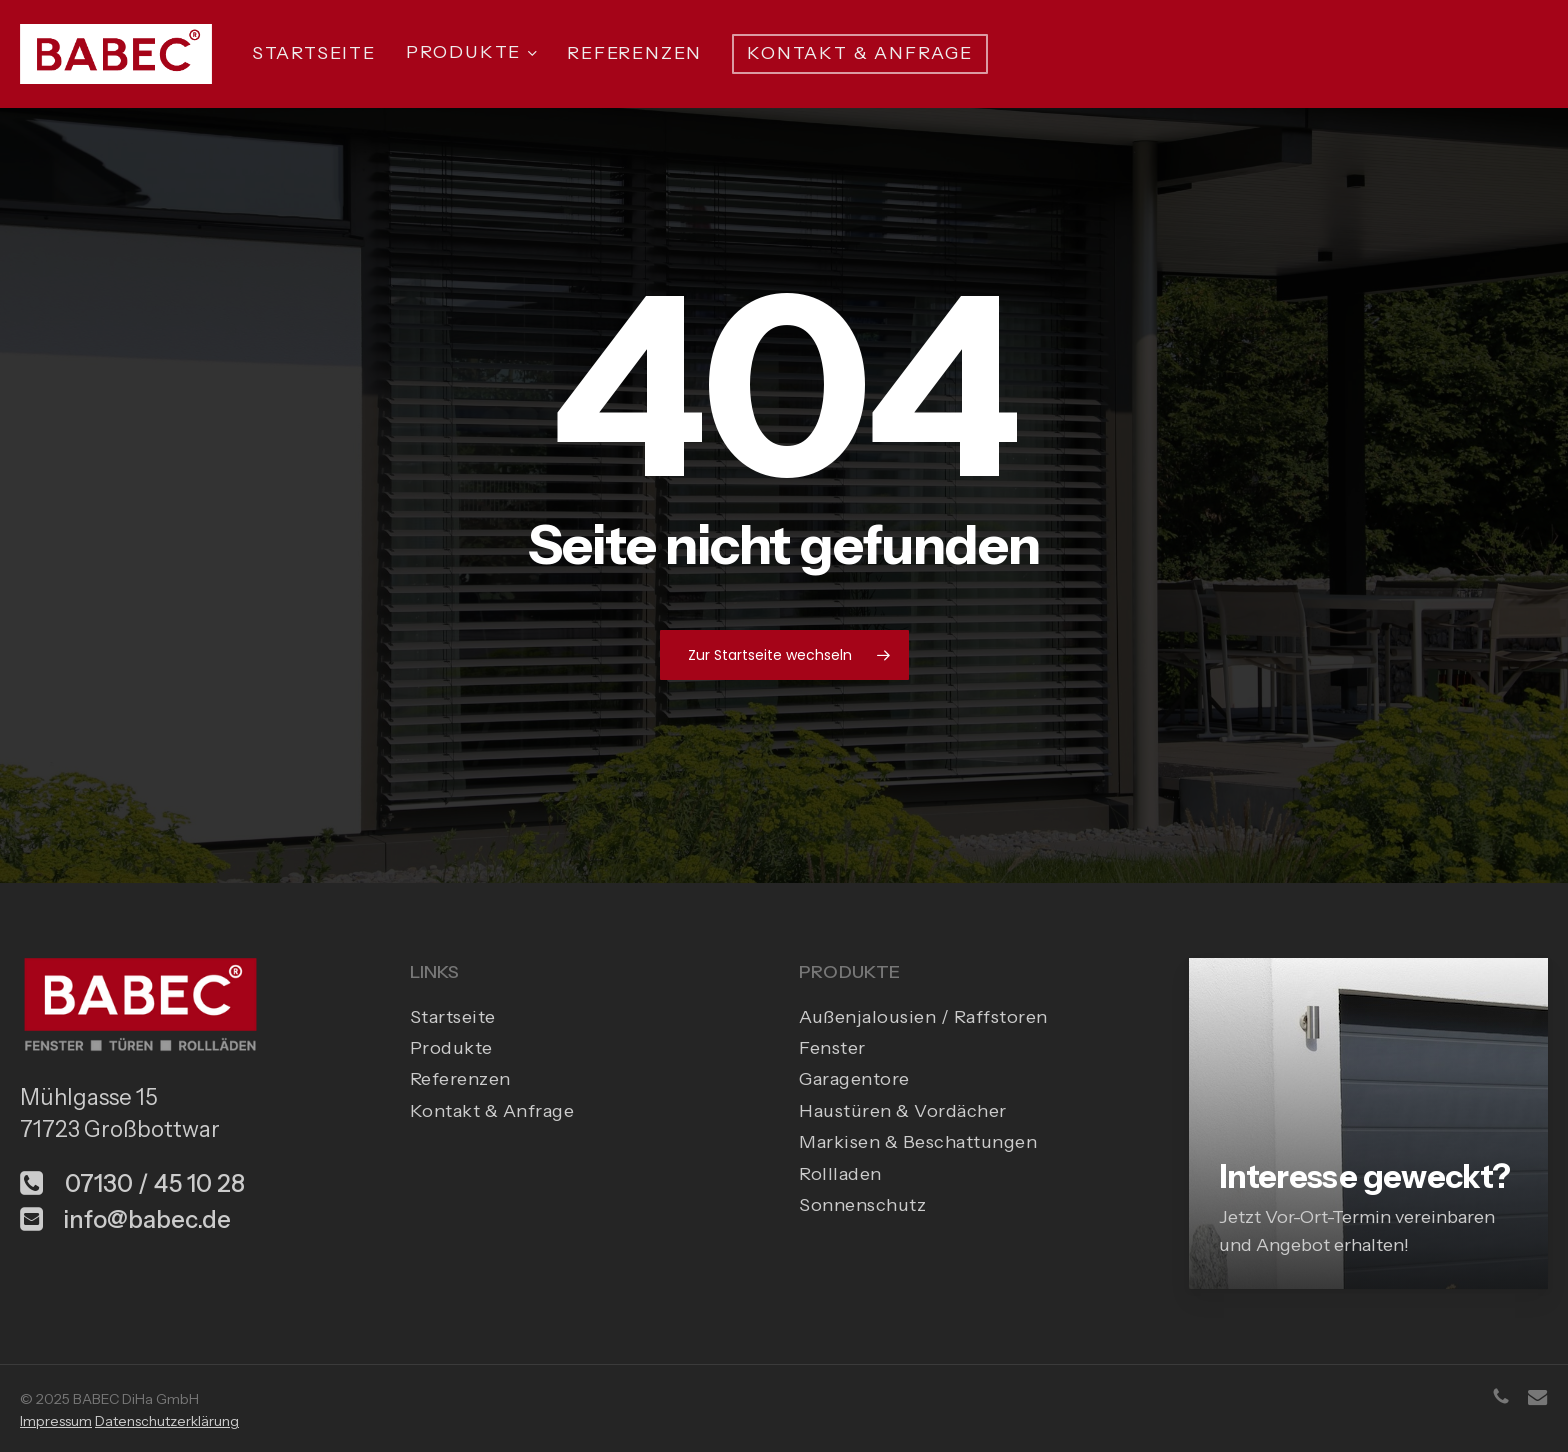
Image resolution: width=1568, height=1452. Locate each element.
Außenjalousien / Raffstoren (923, 1017)
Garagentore (854, 1079)
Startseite (453, 1017)
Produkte (451, 1048)
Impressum (56, 1421)
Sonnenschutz (862, 1205)
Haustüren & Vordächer (903, 1111)
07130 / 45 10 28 (132, 1183)
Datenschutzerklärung (167, 1421)
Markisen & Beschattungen (918, 1142)
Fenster (832, 1048)
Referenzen (460, 1079)
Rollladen (840, 1174)
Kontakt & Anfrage (492, 1111)
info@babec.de (126, 1219)
